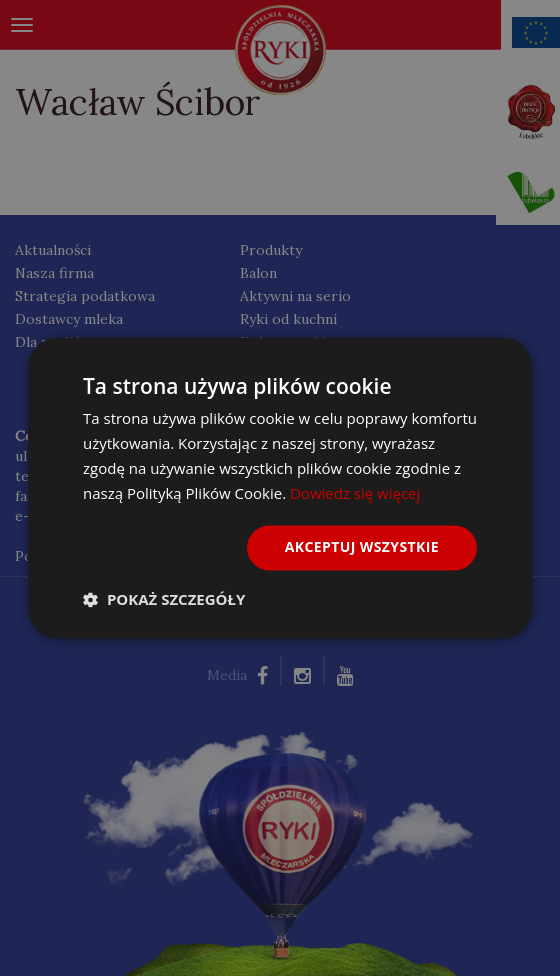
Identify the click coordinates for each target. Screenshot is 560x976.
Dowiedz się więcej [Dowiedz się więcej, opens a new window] (355, 493)
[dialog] (280, 488)
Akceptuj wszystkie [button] (362, 547)
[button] (164, 600)
